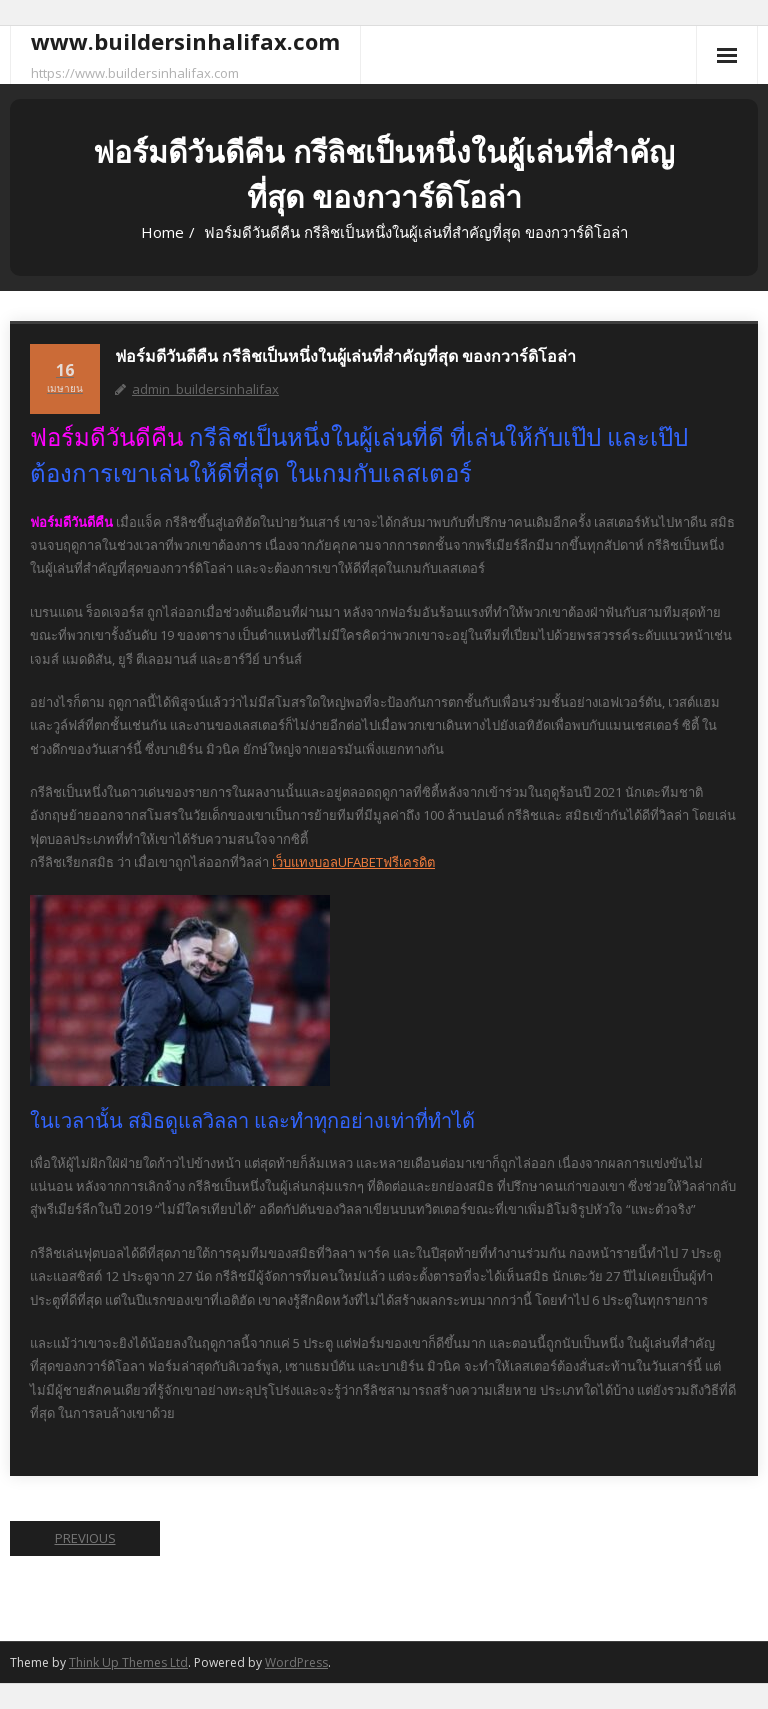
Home (162, 232)
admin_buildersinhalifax (205, 389)
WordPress (296, 1662)
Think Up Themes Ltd (128, 1662)
